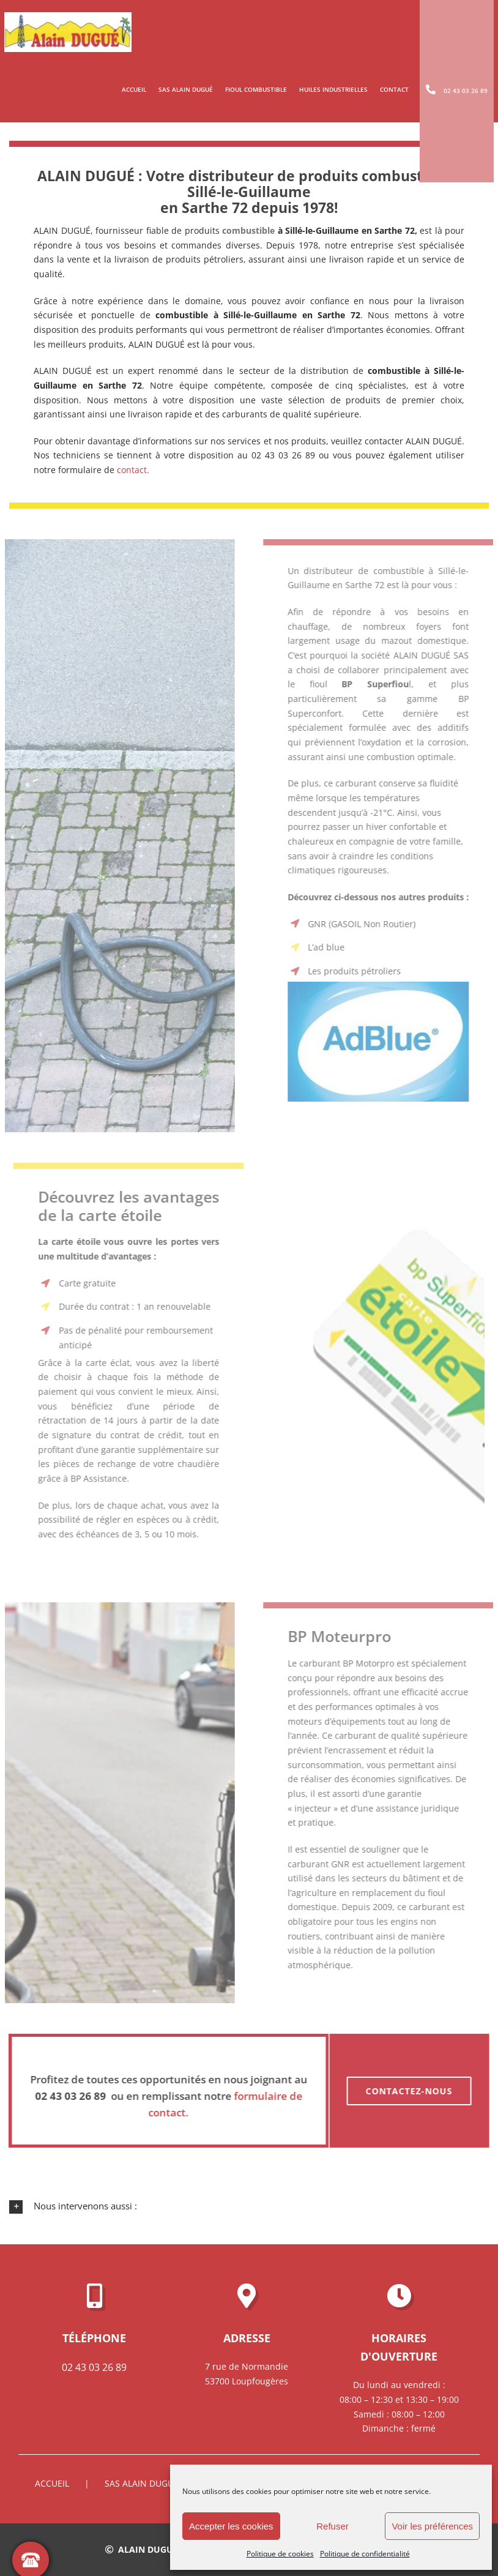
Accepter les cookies (231, 2526)
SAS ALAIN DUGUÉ (142, 2483)
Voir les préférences (432, 2526)
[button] (249, 2206)
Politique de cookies (280, 2553)
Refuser (332, 2526)
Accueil (52, 2483)
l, (384, 684)
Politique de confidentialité (365, 2553)
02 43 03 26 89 (94, 2367)
